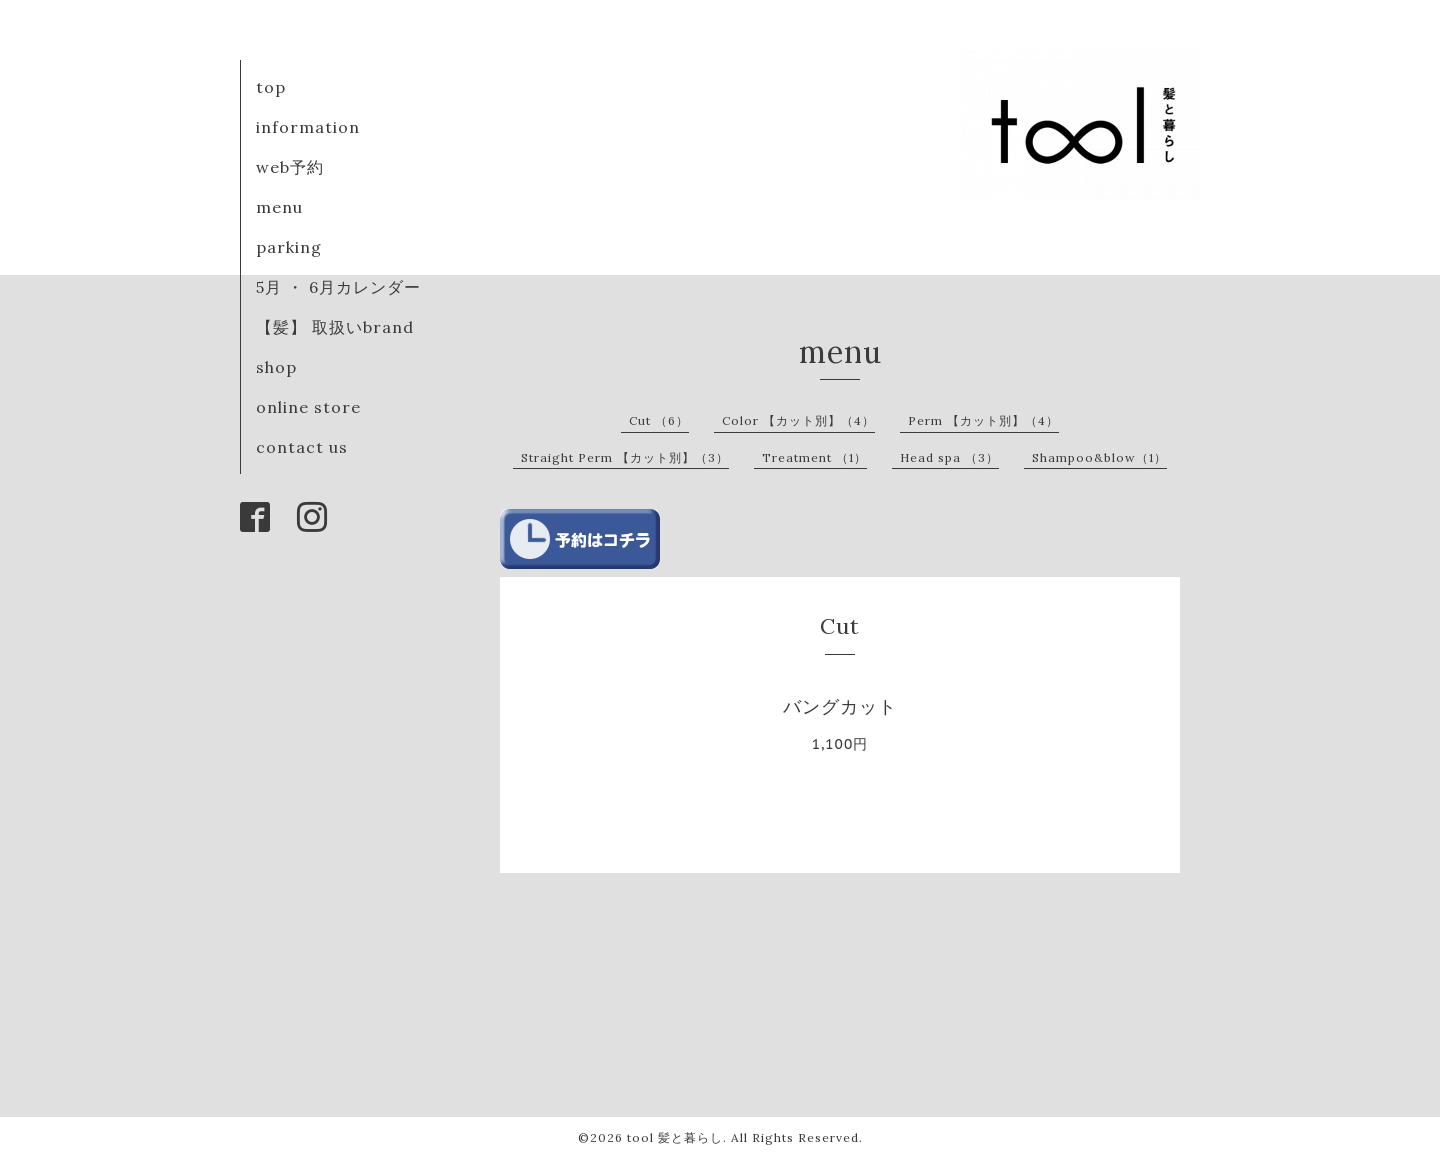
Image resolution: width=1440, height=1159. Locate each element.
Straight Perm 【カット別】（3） (625, 457)
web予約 (290, 167)
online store (308, 407)
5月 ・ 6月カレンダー (338, 287)
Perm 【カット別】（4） (983, 420)
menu (279, 207)
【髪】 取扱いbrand (335, 327)
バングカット (840, 706)
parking (289, 247)
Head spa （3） (949, 457)
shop (276, 367)
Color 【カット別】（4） (798, 420)
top (271, 87)
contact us (302, 447)
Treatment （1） (814, 457)
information (308, 127)
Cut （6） (659, 420)
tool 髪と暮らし (675, 1137)
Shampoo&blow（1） (1099, 457)
